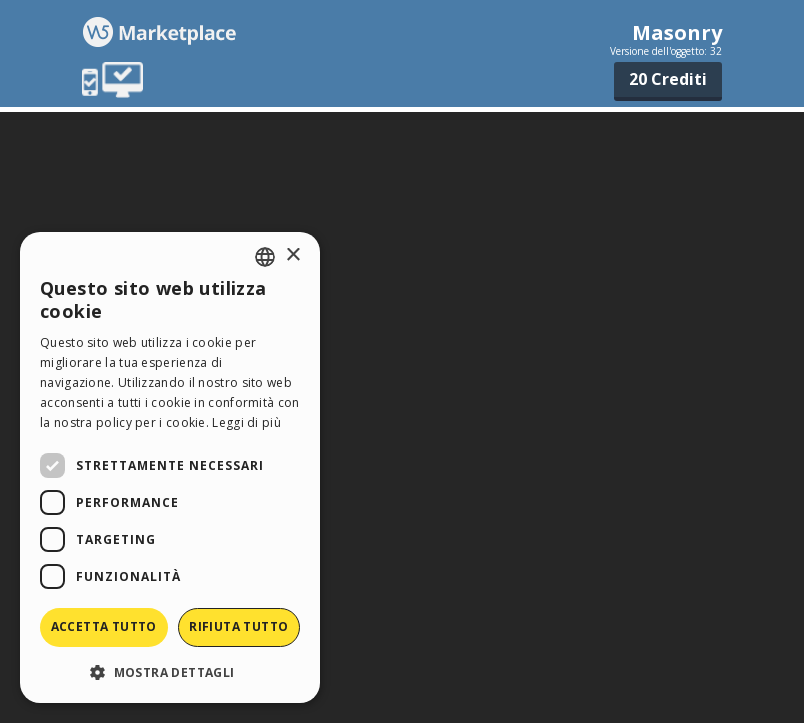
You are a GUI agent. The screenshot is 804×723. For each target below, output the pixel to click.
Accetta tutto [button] (104, 626)
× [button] (292, 255)
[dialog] (170, 467)
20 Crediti (668, 79)
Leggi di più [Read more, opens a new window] (246, 422)
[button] (170, 671)
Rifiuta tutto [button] (238, 626)
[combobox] (265, 257)
